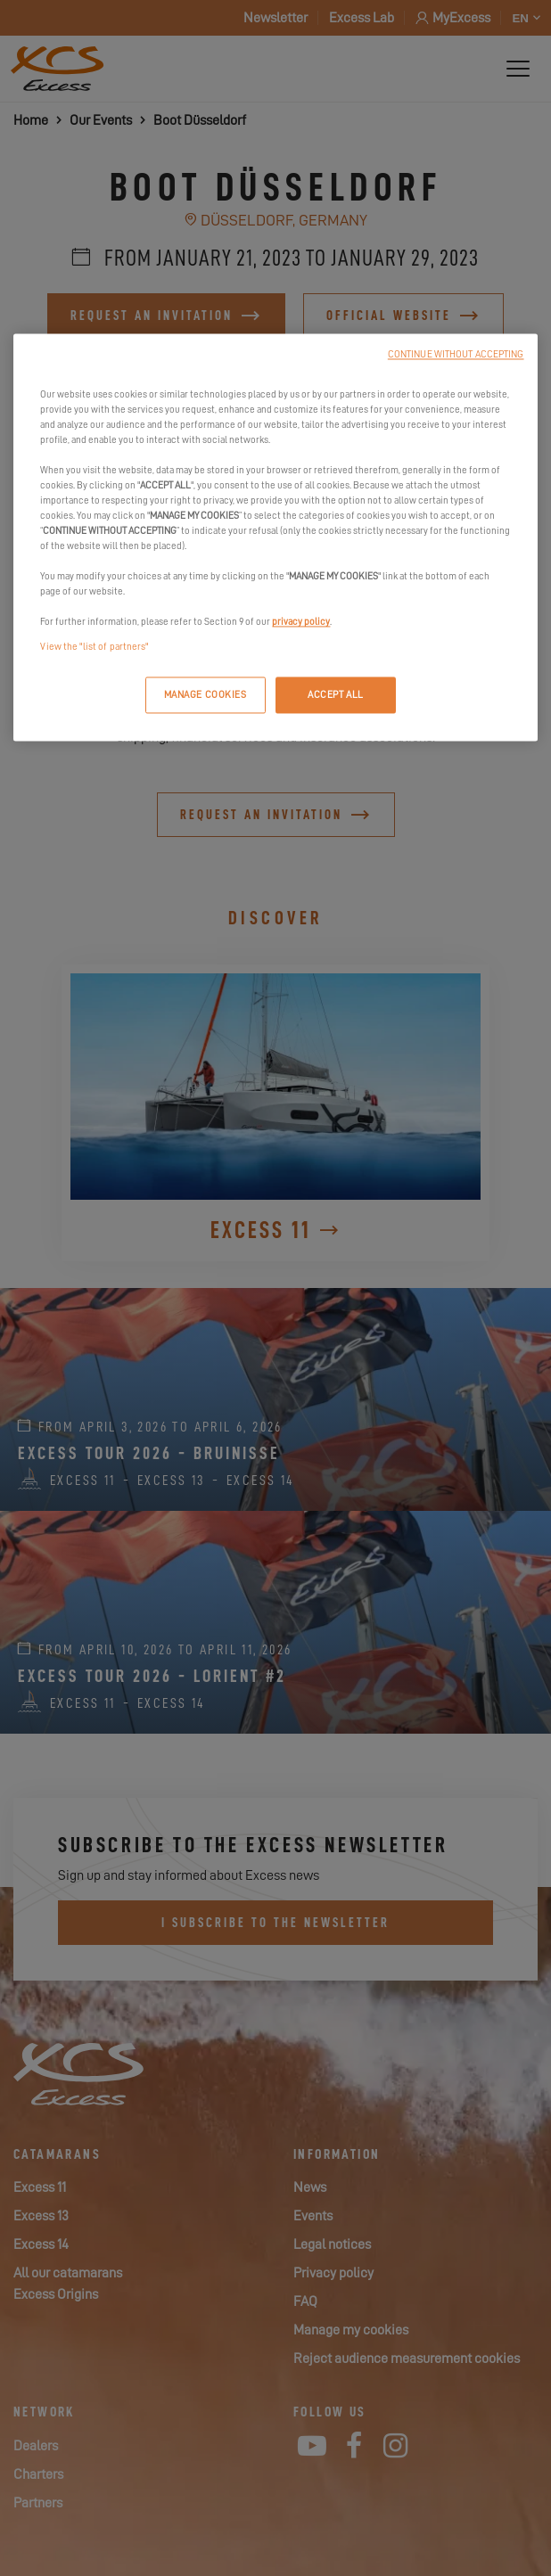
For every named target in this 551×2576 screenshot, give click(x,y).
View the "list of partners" (94, 647)
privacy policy (301, 623)
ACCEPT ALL (336, 695)
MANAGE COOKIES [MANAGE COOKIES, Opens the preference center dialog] (205, 695)
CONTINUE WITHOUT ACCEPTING (456, 354)
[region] (275, 537)
